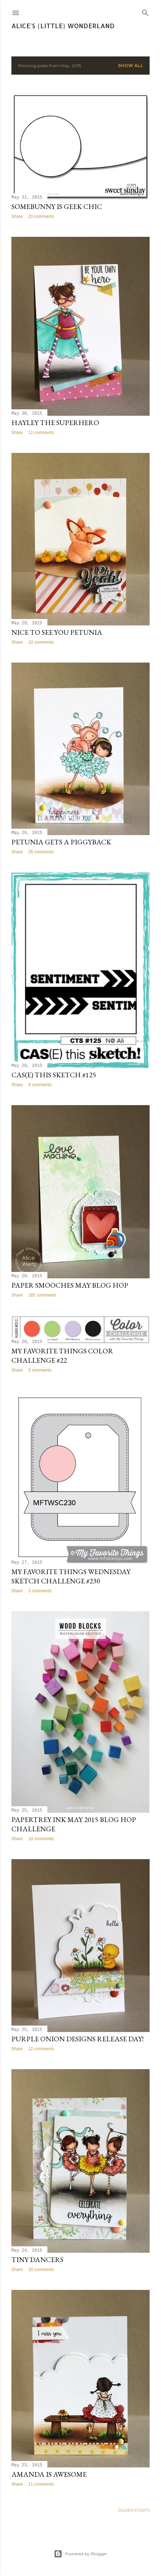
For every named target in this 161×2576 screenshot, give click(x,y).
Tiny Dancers (37, 2259)
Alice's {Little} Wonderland (63, 25)
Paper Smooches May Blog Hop (69, 1285)
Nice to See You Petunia (56, 632)
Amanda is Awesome (49, 2474)
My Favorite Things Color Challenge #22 (62, 1355)
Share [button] (17, 216)
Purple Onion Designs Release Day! (77, 2038)
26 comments (41, 851)
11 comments (41, 432)
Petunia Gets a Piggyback (61, 842)
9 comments (39, 1084)
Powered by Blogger (80, 2554)
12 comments (41, 2048)
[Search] (145, 11)
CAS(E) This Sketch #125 (53, 1074)
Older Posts (134, 2510)
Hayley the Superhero (55, 422)
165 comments (42, 1295)
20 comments (41, 216)
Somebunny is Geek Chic (56, 206)
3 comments (39, 1590)
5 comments (39, 1370)
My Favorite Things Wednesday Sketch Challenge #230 (70, 1576)
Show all (130, 65)
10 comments (41, 642)
